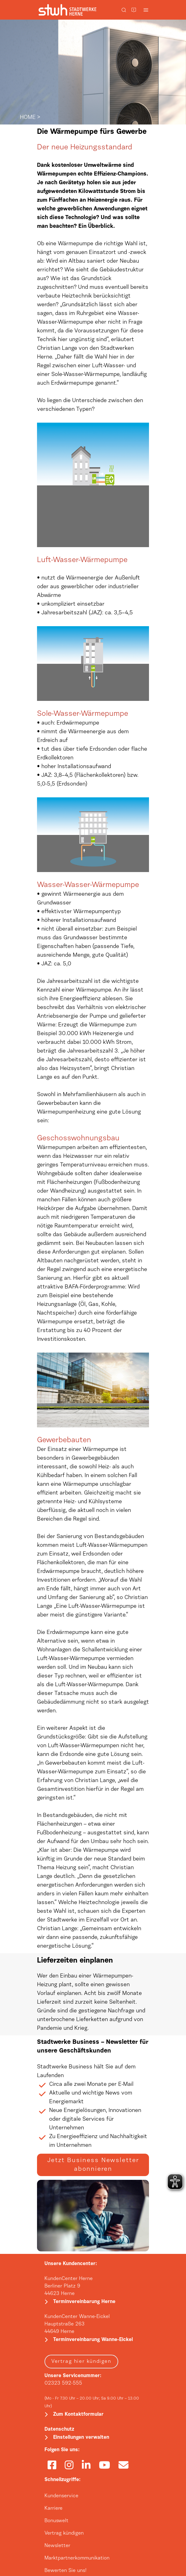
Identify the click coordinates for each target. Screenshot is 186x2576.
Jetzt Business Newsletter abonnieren (93, 2164)
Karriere (53, 2508)
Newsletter (57, 2545)
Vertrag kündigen (64, 2533)
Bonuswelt (56, 2520)
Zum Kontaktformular (78, 2414)
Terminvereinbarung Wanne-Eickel (93, 2339)
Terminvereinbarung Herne (84, 2301)
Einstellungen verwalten (81, 2437)
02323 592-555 (63, 2383)
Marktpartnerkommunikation (76, 2558)
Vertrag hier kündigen (81, 2361)
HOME (28, 117)
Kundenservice (61, 2496)
